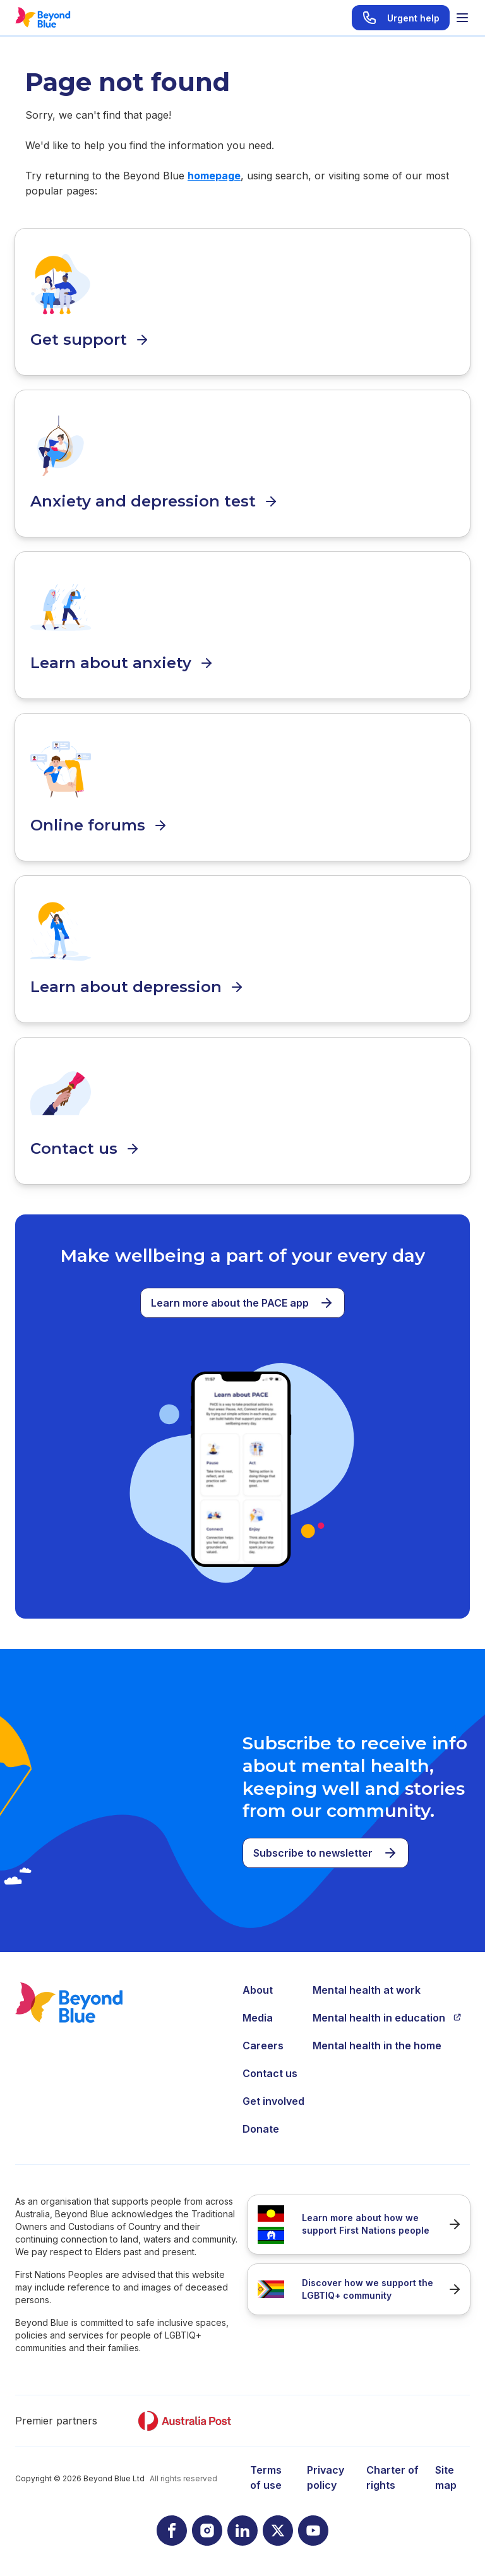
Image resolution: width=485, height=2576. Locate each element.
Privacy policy (325, 2477)
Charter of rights (392, 2477)
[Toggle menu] (462, 17)
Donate (260, 2129)
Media (257, 2017)
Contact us (269, 2073)
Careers (263, 2045)
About (257, 1990)
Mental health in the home (377, 2045)
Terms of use (266, 2477)
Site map (446, 2477)
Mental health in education (387, 2017)
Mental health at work (367, 1990)
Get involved (273, 2101)
